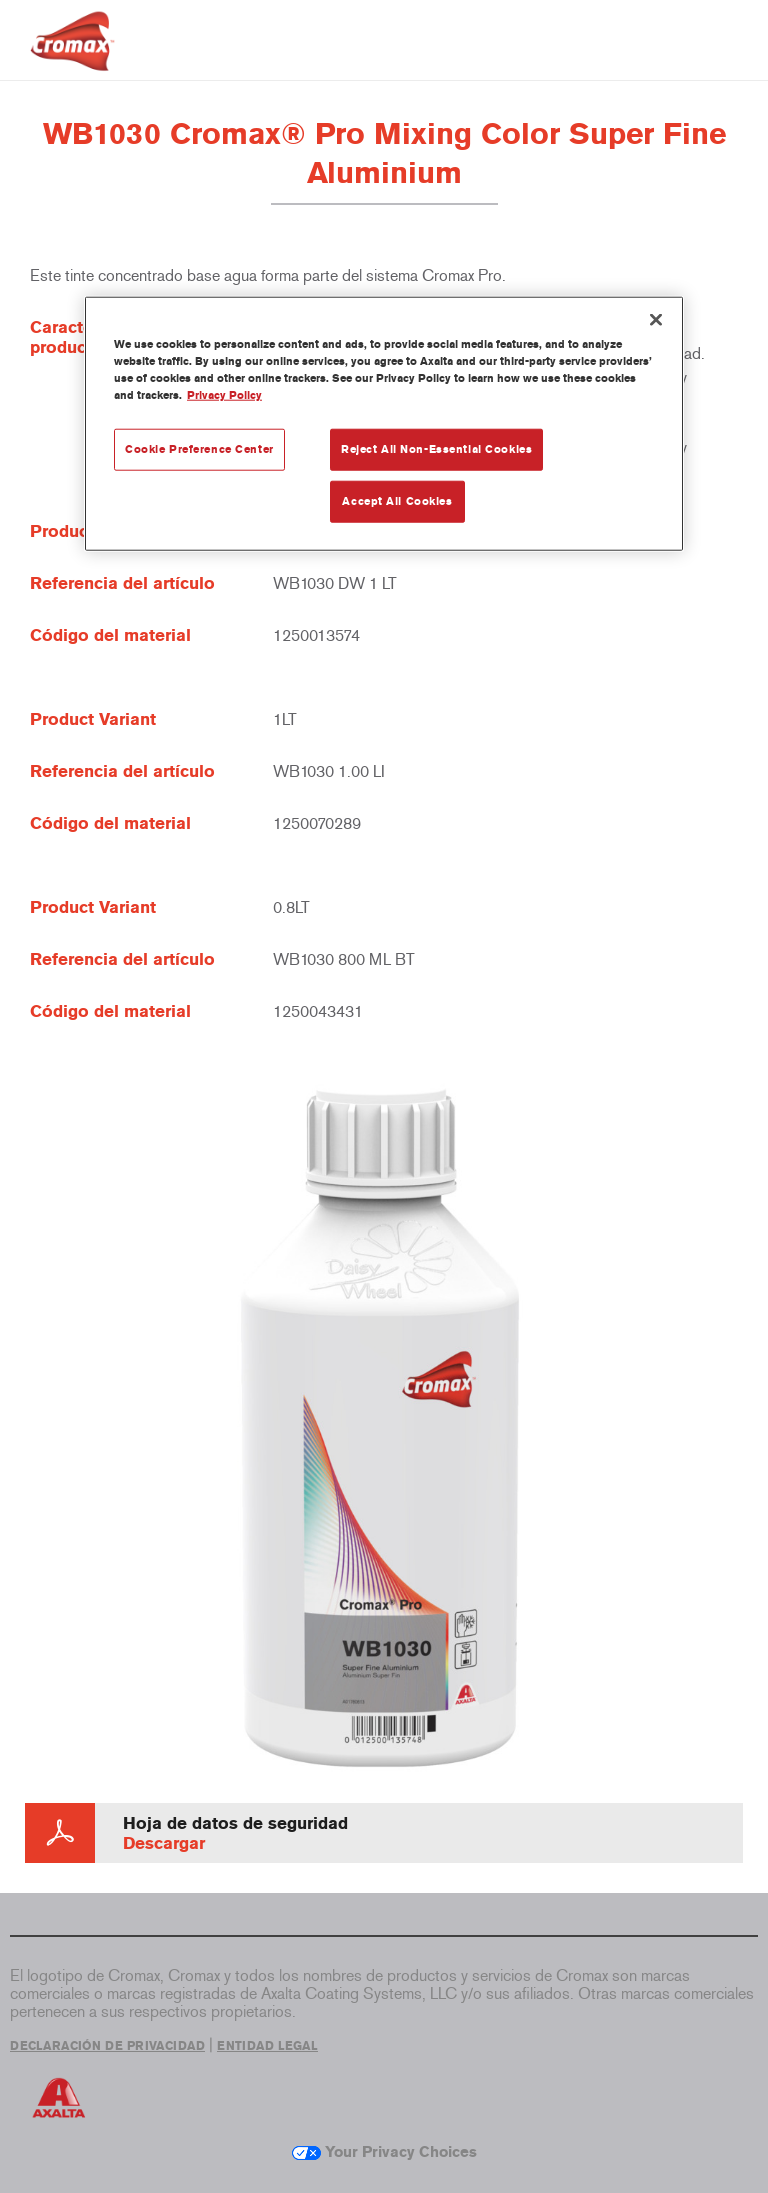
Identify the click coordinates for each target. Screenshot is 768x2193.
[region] (384, 424)
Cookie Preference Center (199, 449)
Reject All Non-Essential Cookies (436, 449)
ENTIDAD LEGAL (267, 2046)
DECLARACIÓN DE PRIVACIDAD (107, 2046)
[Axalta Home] (72, 56)
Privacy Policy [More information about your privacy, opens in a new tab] (224, 395)
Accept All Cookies (397, 501)
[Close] (656, 320)
